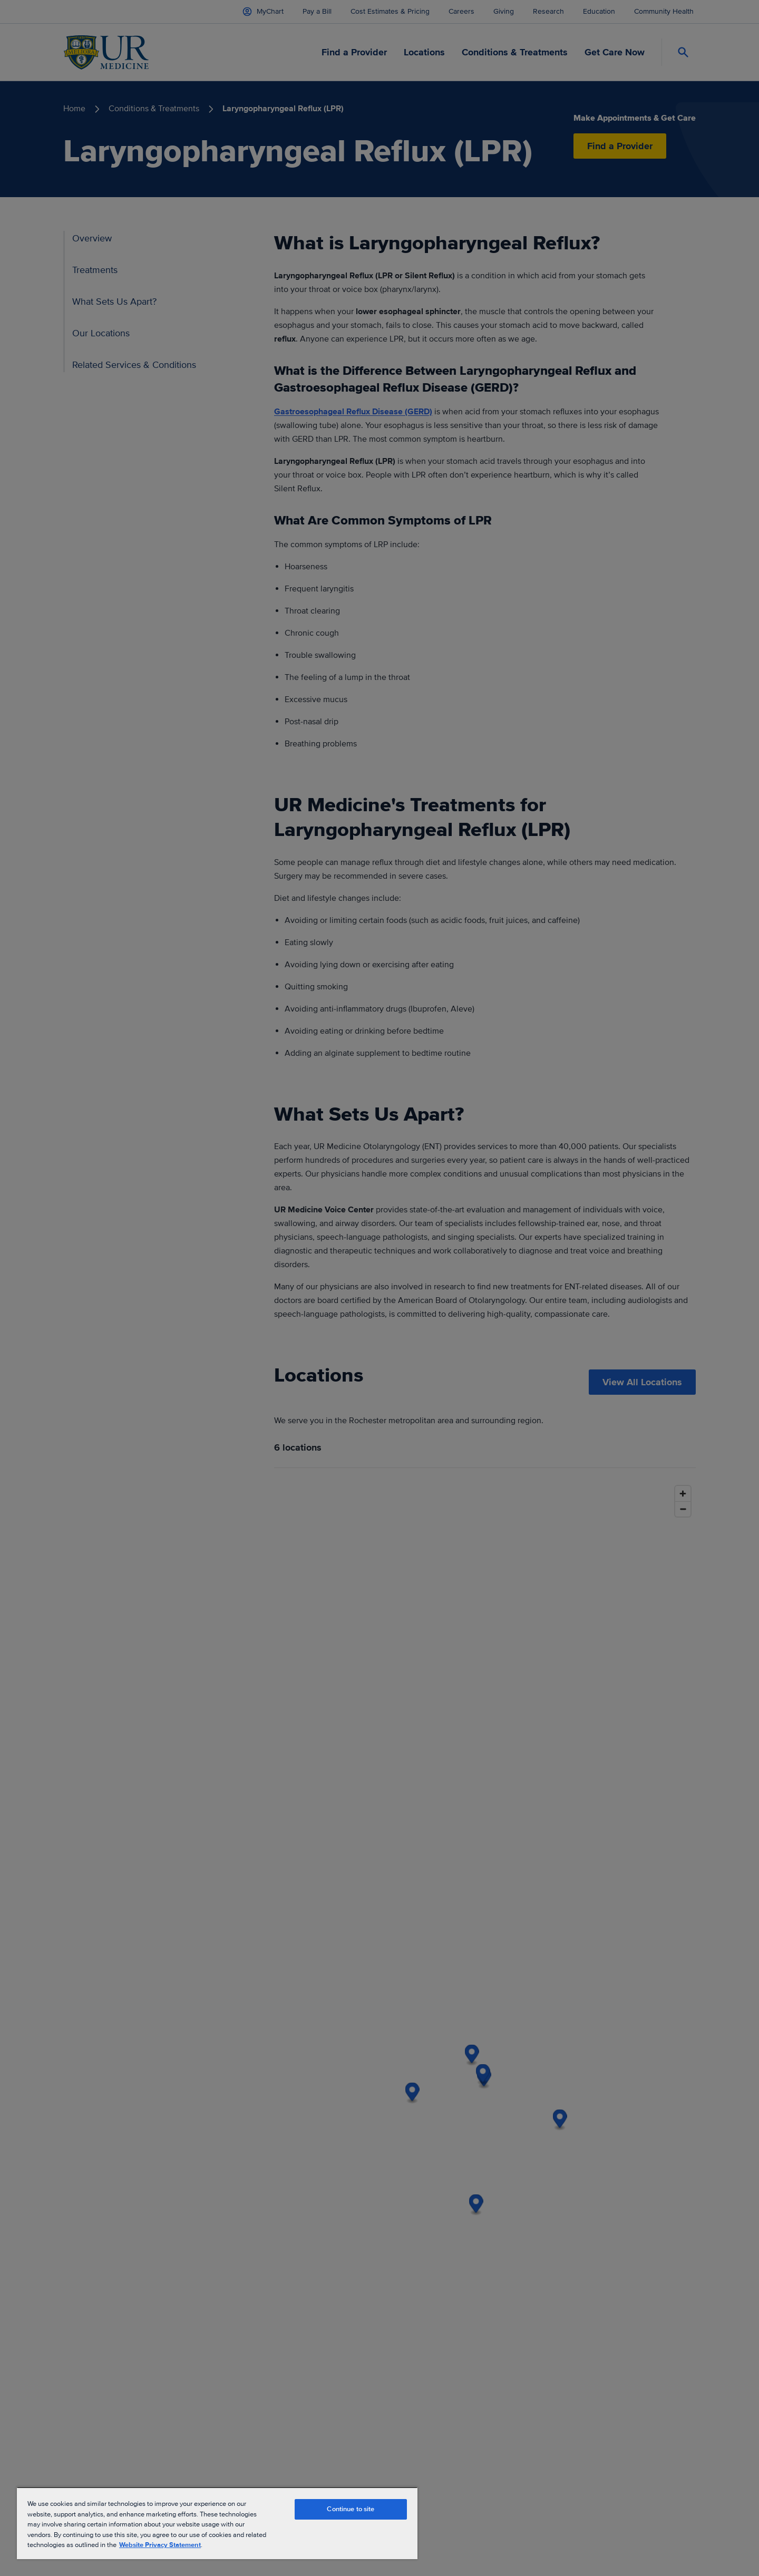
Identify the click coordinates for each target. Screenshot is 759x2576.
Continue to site (350, 2509)
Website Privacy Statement (160, 2545)
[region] (217, 2523)
